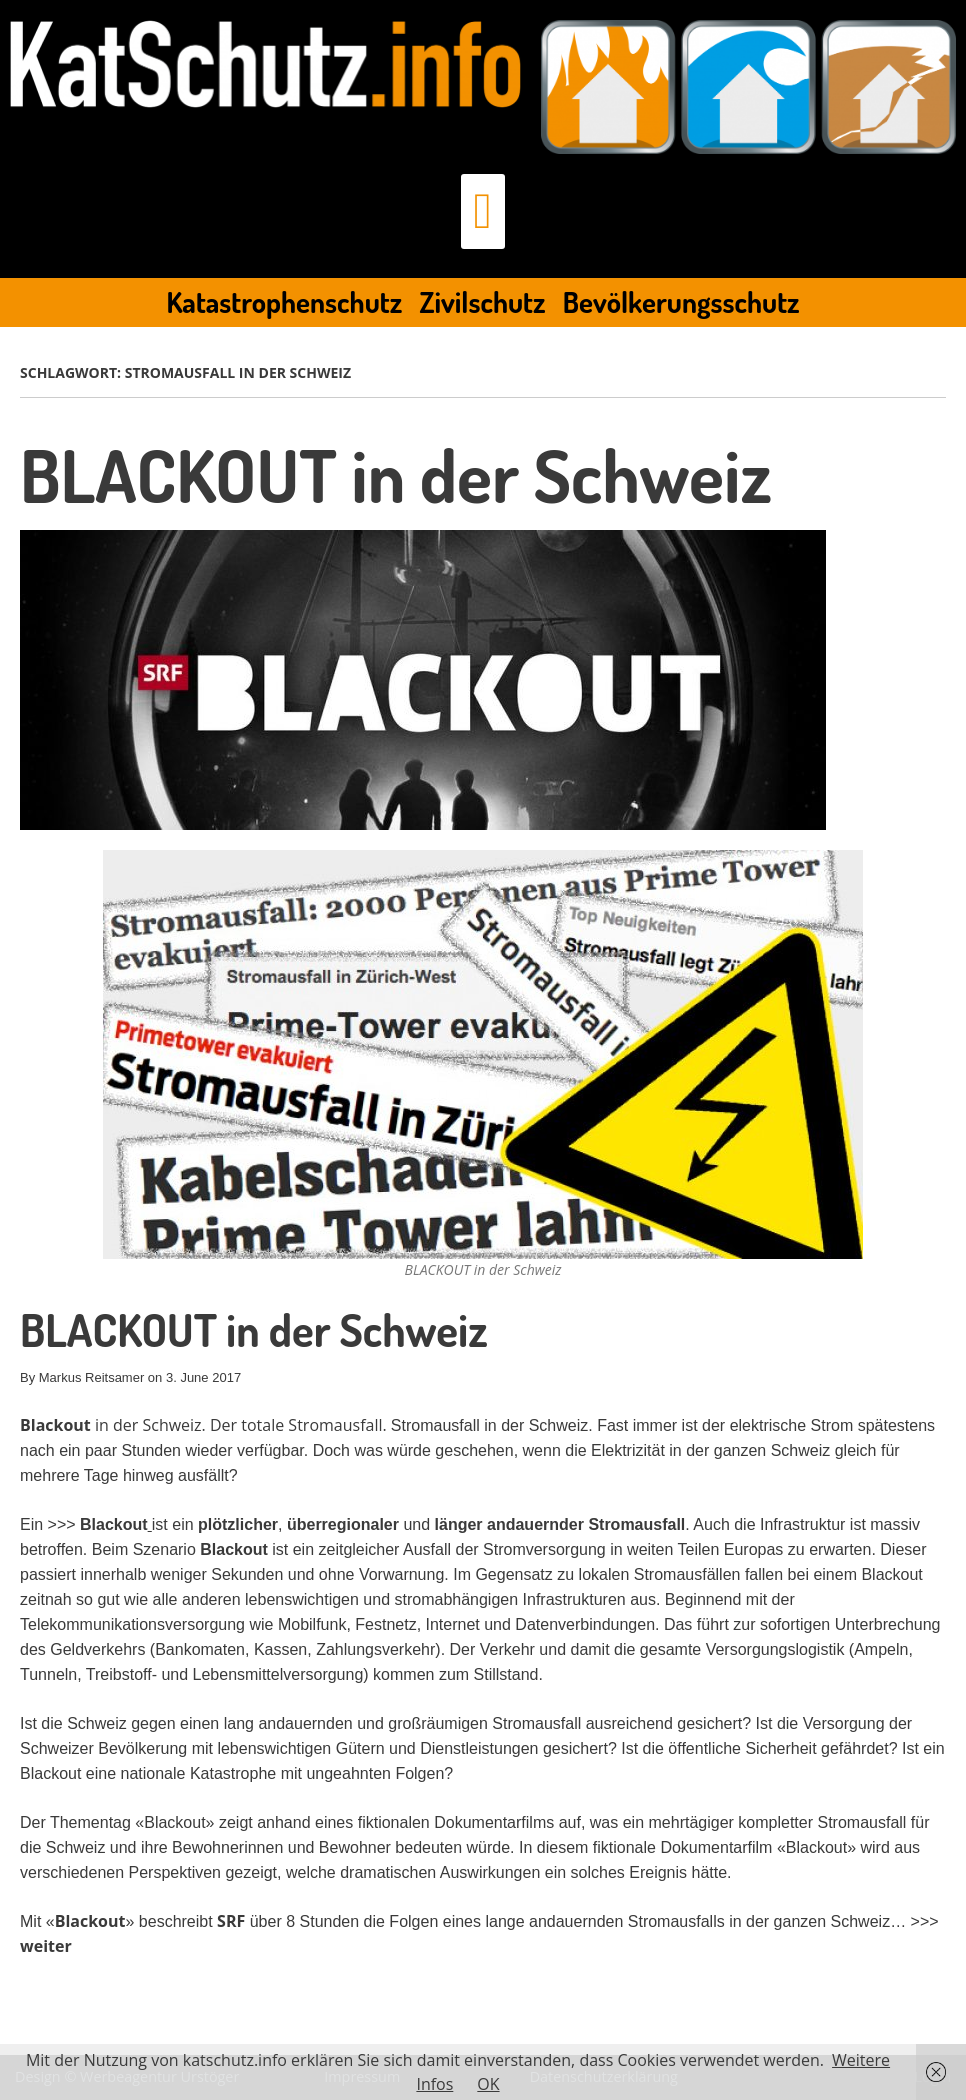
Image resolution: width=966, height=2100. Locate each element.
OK (488, 2084)
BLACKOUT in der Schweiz (396, 474)
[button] (482, 211)
